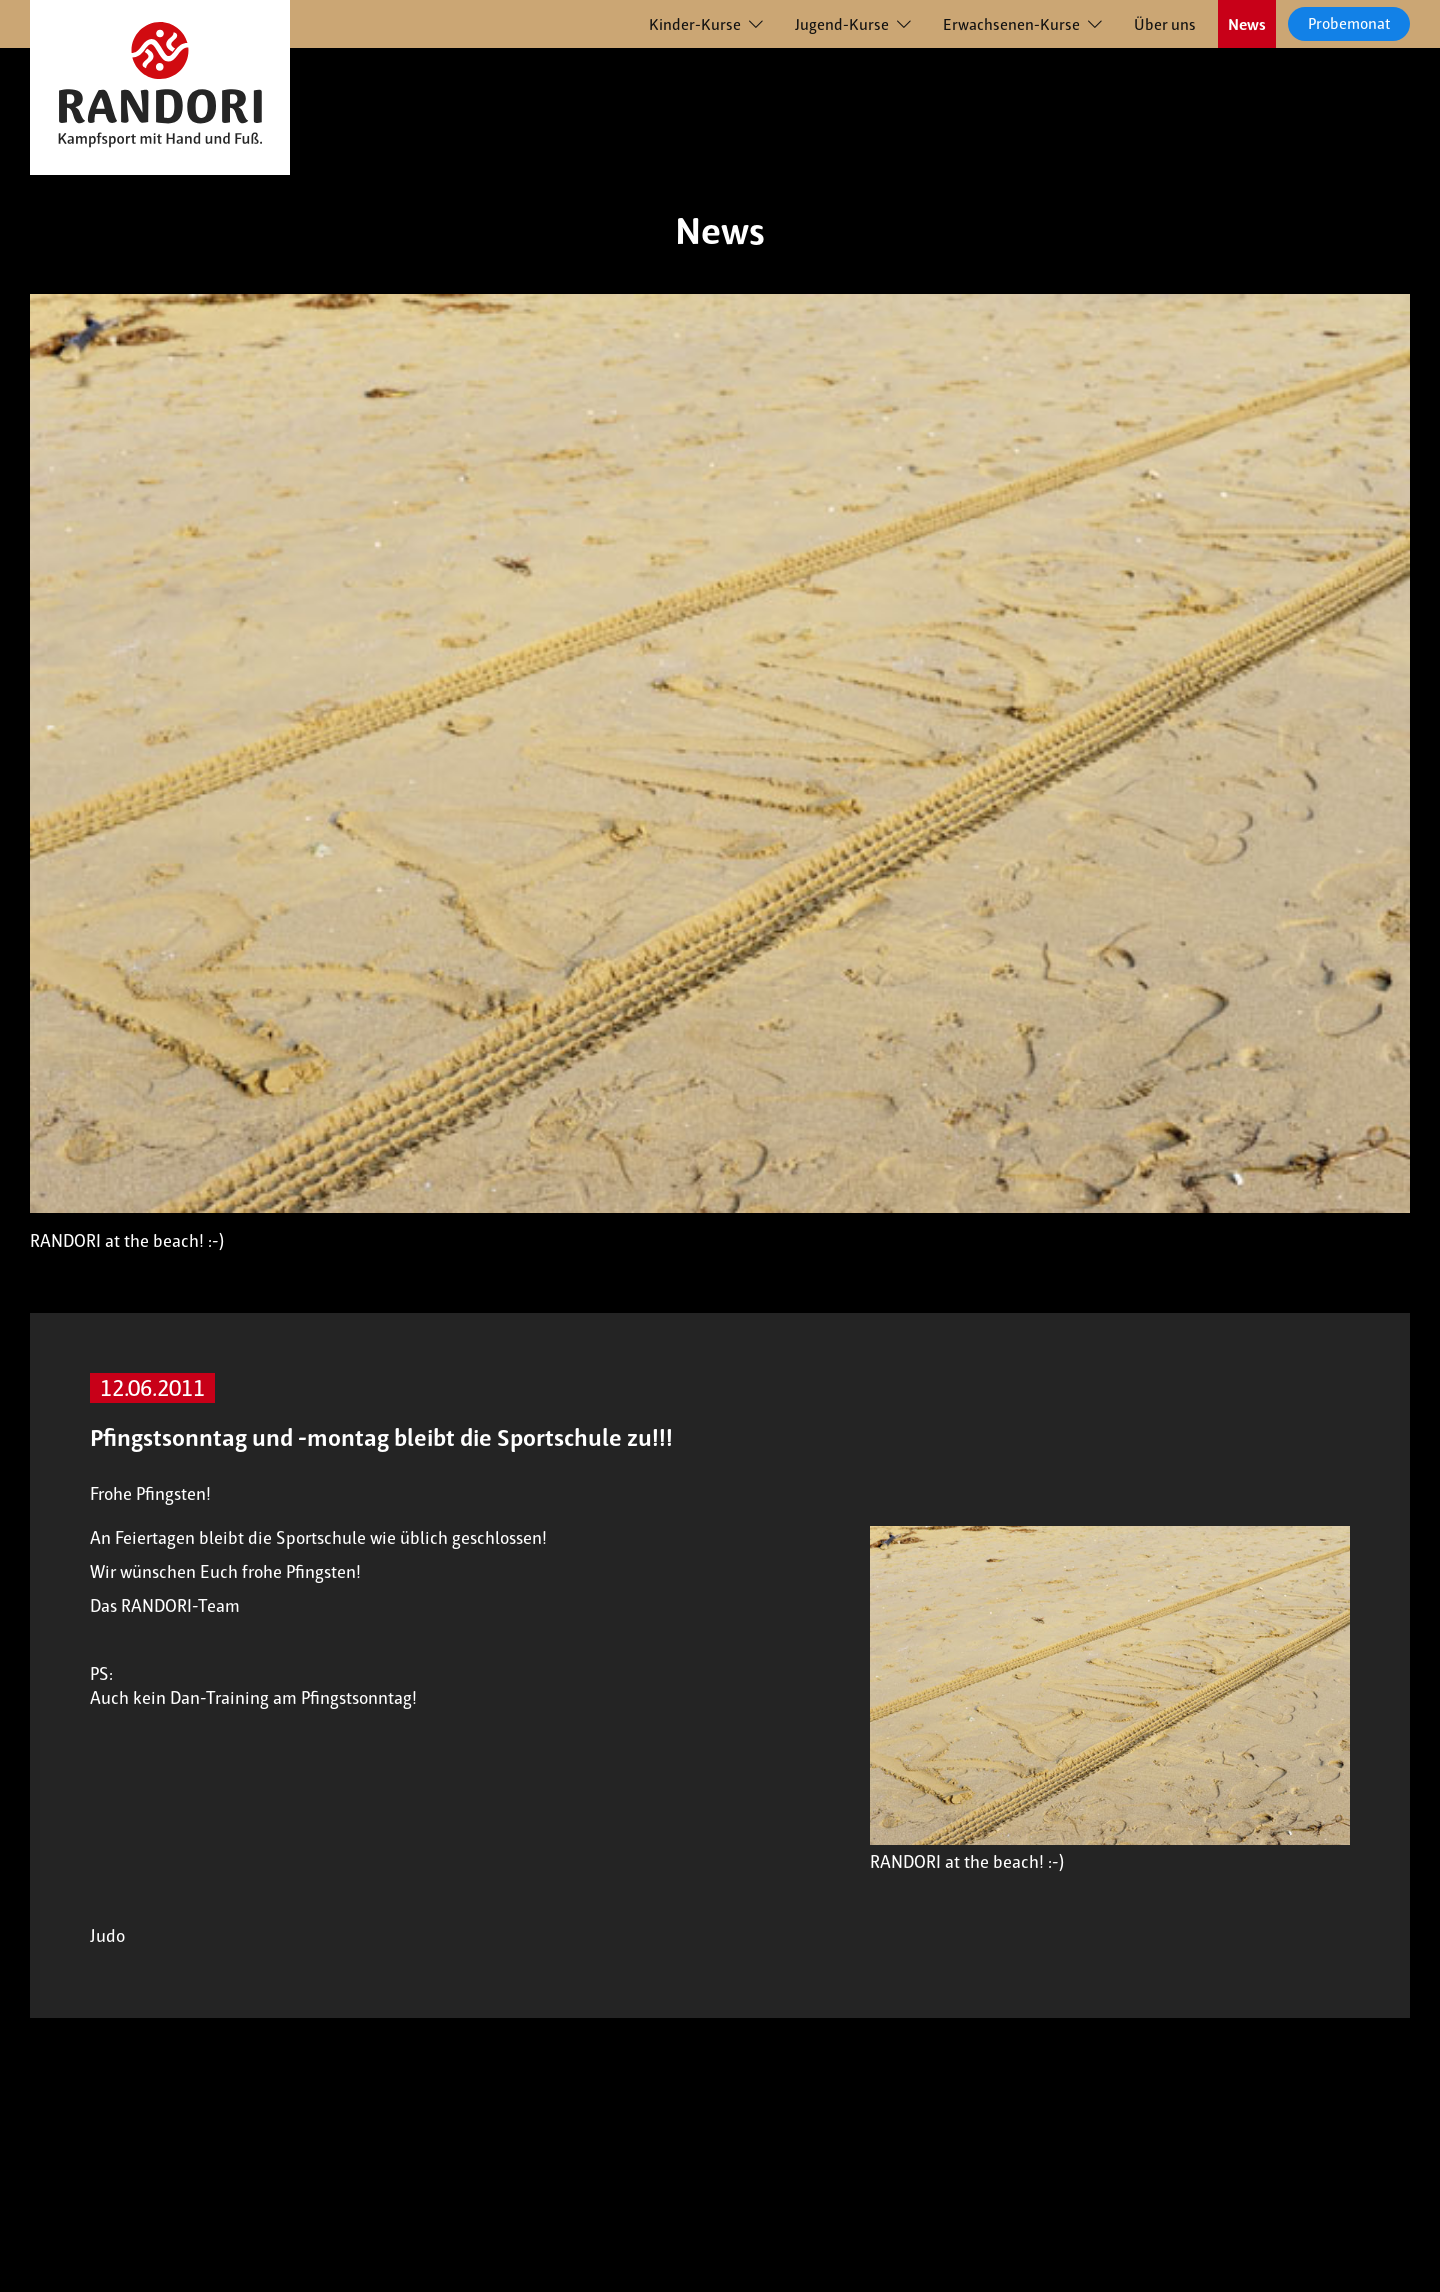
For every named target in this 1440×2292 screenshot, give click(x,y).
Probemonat (1349, 23)
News (1247, 24)
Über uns (1165, 24)
